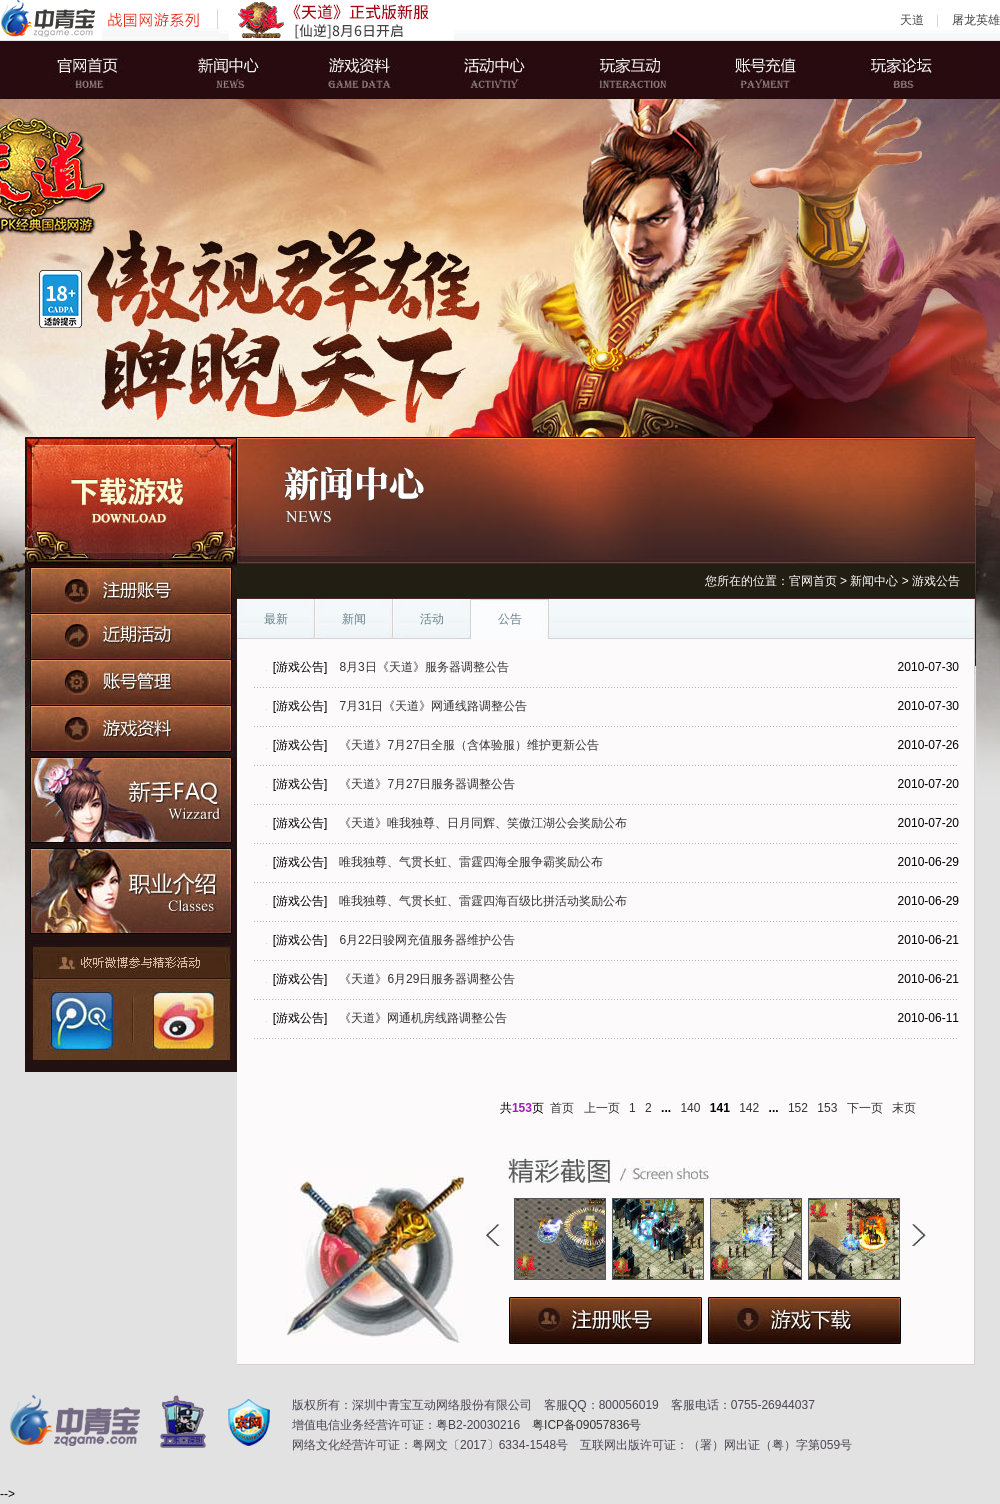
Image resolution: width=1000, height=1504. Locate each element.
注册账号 (131, 589)
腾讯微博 (81, 1021)
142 (749, 1108)
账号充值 (755, 70)
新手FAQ (131, 797)
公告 (510, 619)
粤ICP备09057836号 (586, 1425)
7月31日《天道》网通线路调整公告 (433, 706)
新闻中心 (235, 70)
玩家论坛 (885, 70)
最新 (276, 619)
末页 (904, 1108)
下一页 (865, 1108)
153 (827, 1108)
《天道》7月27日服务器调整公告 (427, 784)
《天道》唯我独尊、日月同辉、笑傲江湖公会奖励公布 (483, 823)
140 (690, 1108)
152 (798, 1108)
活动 (432, 619)
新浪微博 (181, 1021)
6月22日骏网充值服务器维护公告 (427, 940)
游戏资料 (365, 70)
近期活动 (131, 633)
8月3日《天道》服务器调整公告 (423, 667)
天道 (912, 20)
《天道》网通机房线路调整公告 (423, 1018)
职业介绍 (131, 886)
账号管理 (131, 677)
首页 (562, 1108)
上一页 (602, 1108)
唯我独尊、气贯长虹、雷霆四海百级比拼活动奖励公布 (483, 901)
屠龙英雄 (976, 20)
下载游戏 (131, 502)
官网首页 (105, 70)
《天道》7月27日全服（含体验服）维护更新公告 (469, 745)
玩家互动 (625, 70)
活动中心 (495, 70)
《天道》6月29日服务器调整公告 (427, 979)
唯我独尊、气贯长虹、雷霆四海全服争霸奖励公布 (471, 862)
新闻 (354, 619)
